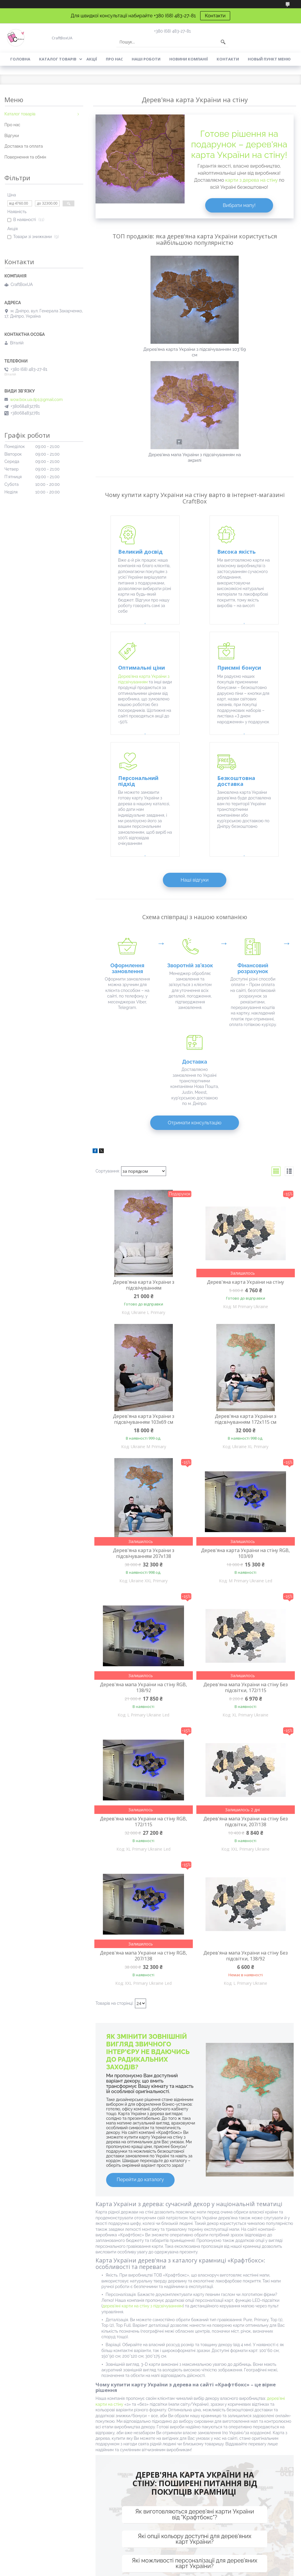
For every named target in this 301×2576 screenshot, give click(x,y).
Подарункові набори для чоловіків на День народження (38, 2495)
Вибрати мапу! (239, 205)
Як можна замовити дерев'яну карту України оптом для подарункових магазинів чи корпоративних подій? (195, 2412)
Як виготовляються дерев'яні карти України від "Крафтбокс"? (194, 2336)
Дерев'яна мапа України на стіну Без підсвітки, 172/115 (245, 1509)
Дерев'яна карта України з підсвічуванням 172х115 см (245, 1240)
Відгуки (11, 135)
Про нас (114, 59)
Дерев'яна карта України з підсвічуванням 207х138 (143, 1375)
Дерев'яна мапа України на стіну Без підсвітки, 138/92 (245, 1777)
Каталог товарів (57, 59)
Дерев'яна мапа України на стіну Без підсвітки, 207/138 (245, 1643)
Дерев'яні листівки (245, 2487)
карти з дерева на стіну (251, 180)
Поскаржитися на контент (138, 2570)
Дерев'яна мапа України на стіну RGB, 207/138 (143, 1777)
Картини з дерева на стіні (178, 2501)
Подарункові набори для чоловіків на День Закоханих (38, 2537)
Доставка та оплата (23, 146)
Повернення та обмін (25, 157)
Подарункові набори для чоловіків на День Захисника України (38, 2523)
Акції (91, 59)
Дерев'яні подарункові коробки (258, 2495)
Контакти (215, 15)
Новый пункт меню (269, 59)
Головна (20, 59)
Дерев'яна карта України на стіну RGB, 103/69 (245, 1375)
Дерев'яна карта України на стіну (245, 1103)
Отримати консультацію (195, 944)
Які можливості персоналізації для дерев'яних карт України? (194, 2385)
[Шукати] (223, 42)
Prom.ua (179, 2565)
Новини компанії (188, 59)
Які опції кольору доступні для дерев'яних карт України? (194, 2360)
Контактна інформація (194, 2442)
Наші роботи (146, 59)
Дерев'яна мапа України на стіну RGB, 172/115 (143, 1643)
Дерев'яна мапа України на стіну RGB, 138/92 (143, 1509)
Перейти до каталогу (140, 2001)
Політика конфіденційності (184, 2570)
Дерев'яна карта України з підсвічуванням (143, 1106)
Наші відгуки (194, 758)
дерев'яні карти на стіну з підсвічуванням (143, 2127)
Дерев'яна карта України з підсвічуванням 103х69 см (143, 1240)
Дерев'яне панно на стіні (177, 2493)
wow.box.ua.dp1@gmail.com (36, 399)
